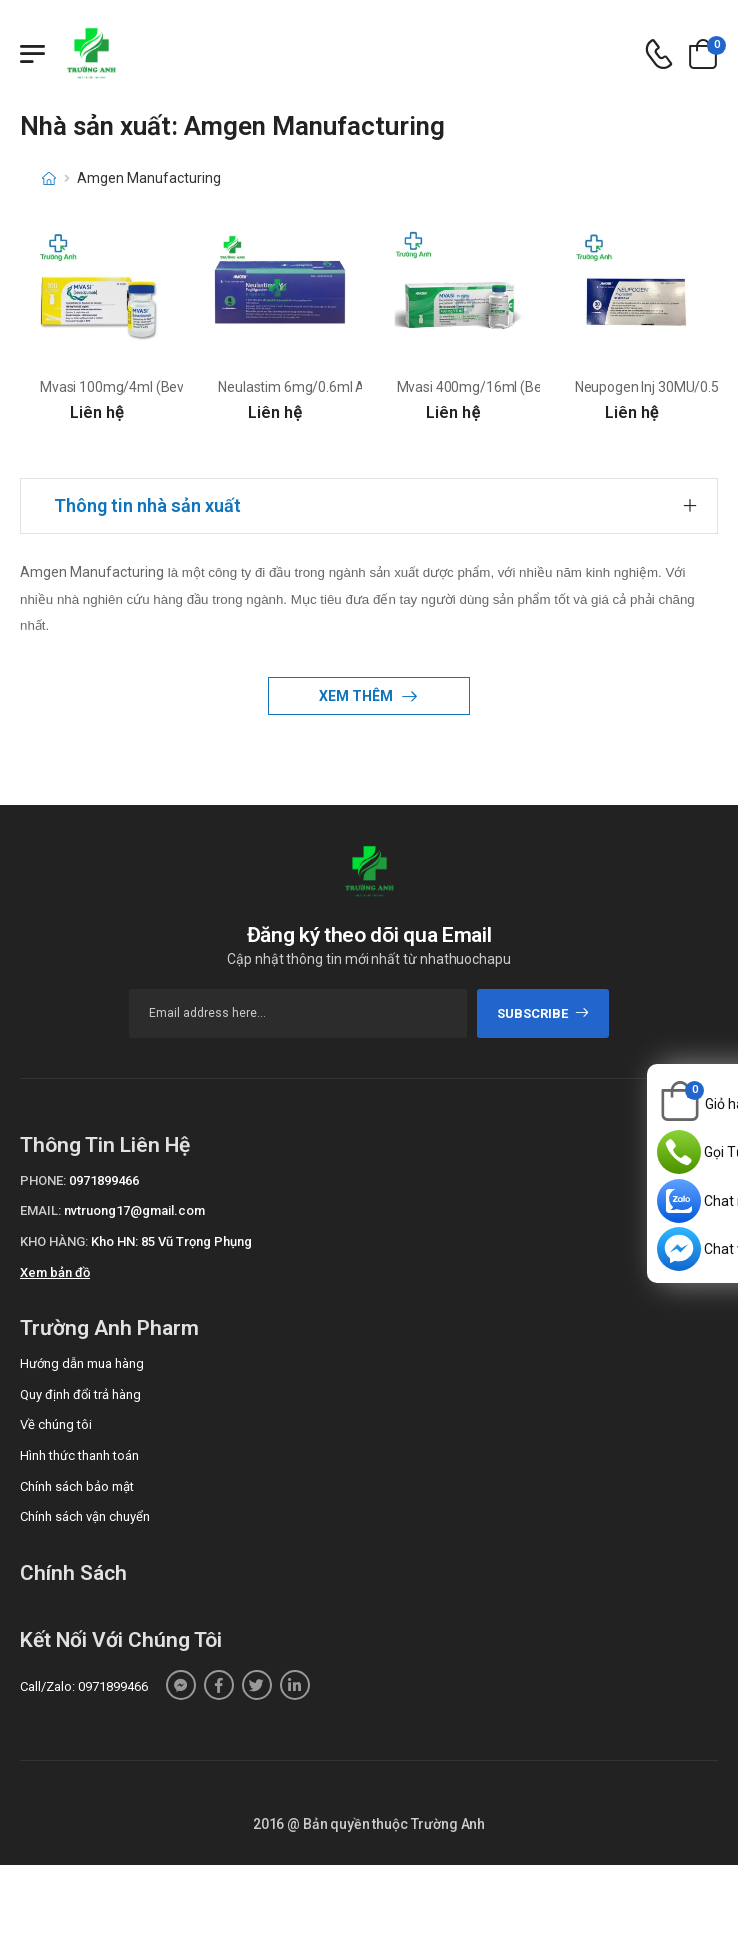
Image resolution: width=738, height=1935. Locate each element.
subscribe (543, 1013)
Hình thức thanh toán (79, 1455)
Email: (40, 1210)
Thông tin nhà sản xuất (147, 505)
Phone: (43, 1180)
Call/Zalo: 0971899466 (84, 1686)
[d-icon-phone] (659, 54)
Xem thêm (357, 696)
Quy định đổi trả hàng (80, 1394)
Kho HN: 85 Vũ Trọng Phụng (171, 1241)
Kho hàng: (54, 1241)
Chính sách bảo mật (77, 1486)
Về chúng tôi (56, 1424)
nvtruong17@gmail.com (134, 1210)
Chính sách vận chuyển (85, 1516)
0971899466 (104, 1180)
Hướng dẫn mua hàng (82, 1363)
